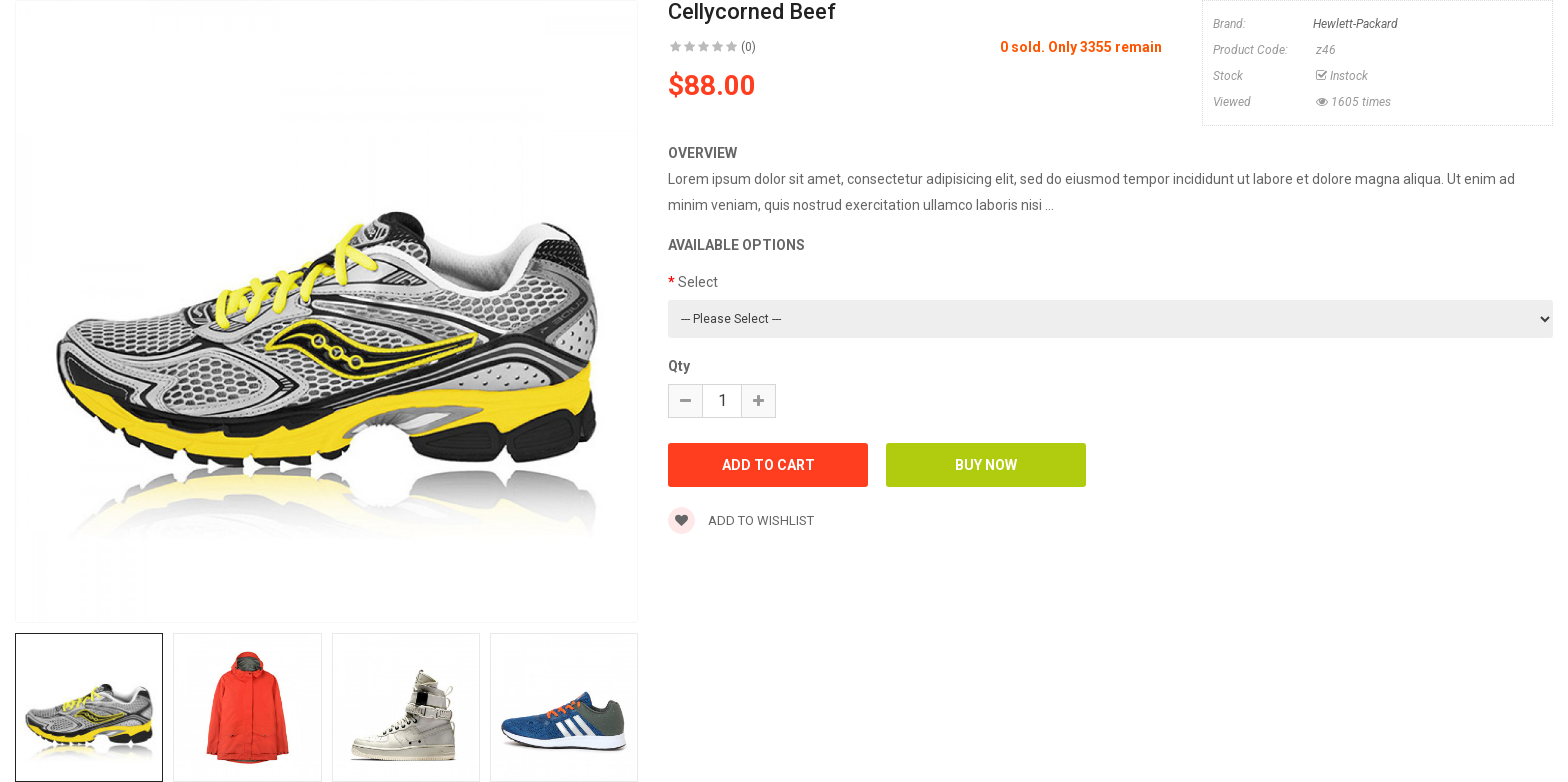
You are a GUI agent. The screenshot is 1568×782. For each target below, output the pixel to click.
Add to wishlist (741, 520)
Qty (679, 366)
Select (698, 282)
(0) (748, 47)
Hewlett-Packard (1355, 24)
